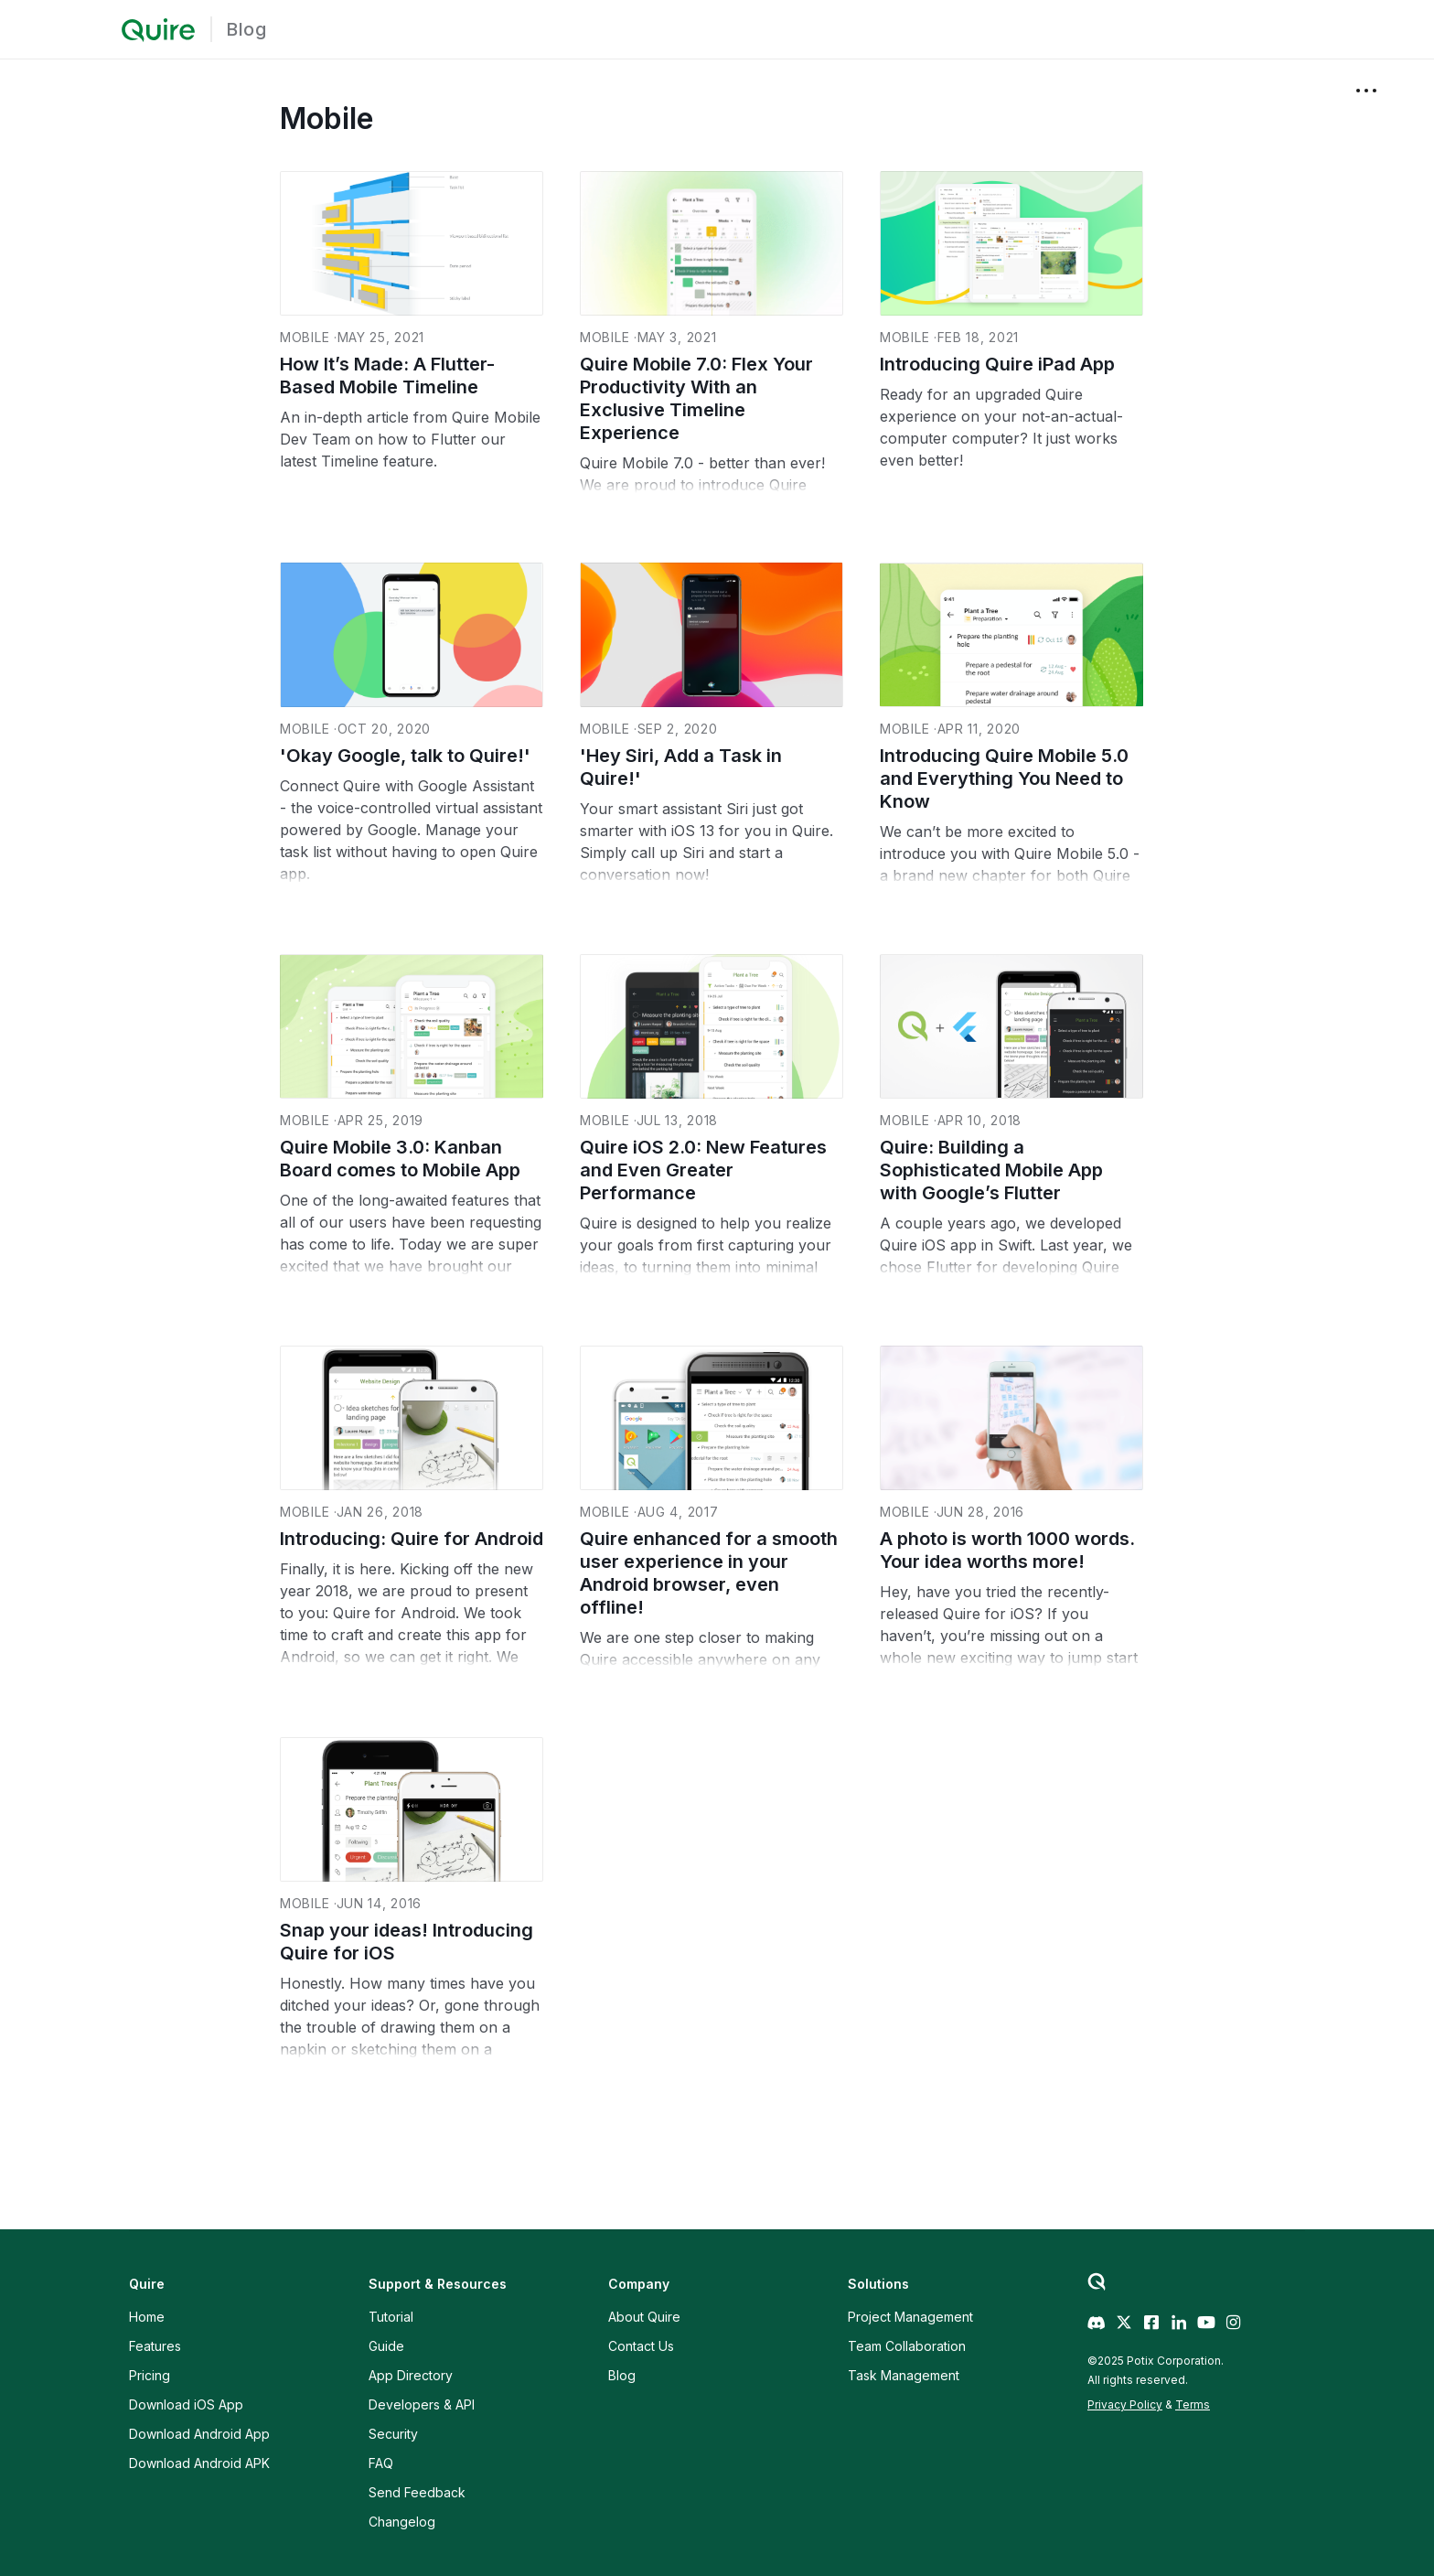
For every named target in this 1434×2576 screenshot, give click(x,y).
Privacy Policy (1124, 2404)
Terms (1192, 2404)
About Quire (644, 2316)
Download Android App (199, 2434)
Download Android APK (199, 2463)
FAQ (381, 2463)
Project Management (910, 2316)
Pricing (149, 2375)
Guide (386, 2346)
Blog (246, 29)
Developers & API (422, 2404)
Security (393, 2434)
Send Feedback (417, 2492)
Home (147, 2316)
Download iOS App (186, 2404)
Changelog (402, 2521)
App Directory (411, 2375)
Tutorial (391, 2316)
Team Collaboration (907, 2346)
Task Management (903, 2375)
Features (155, 2346)
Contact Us (641, 2346)
